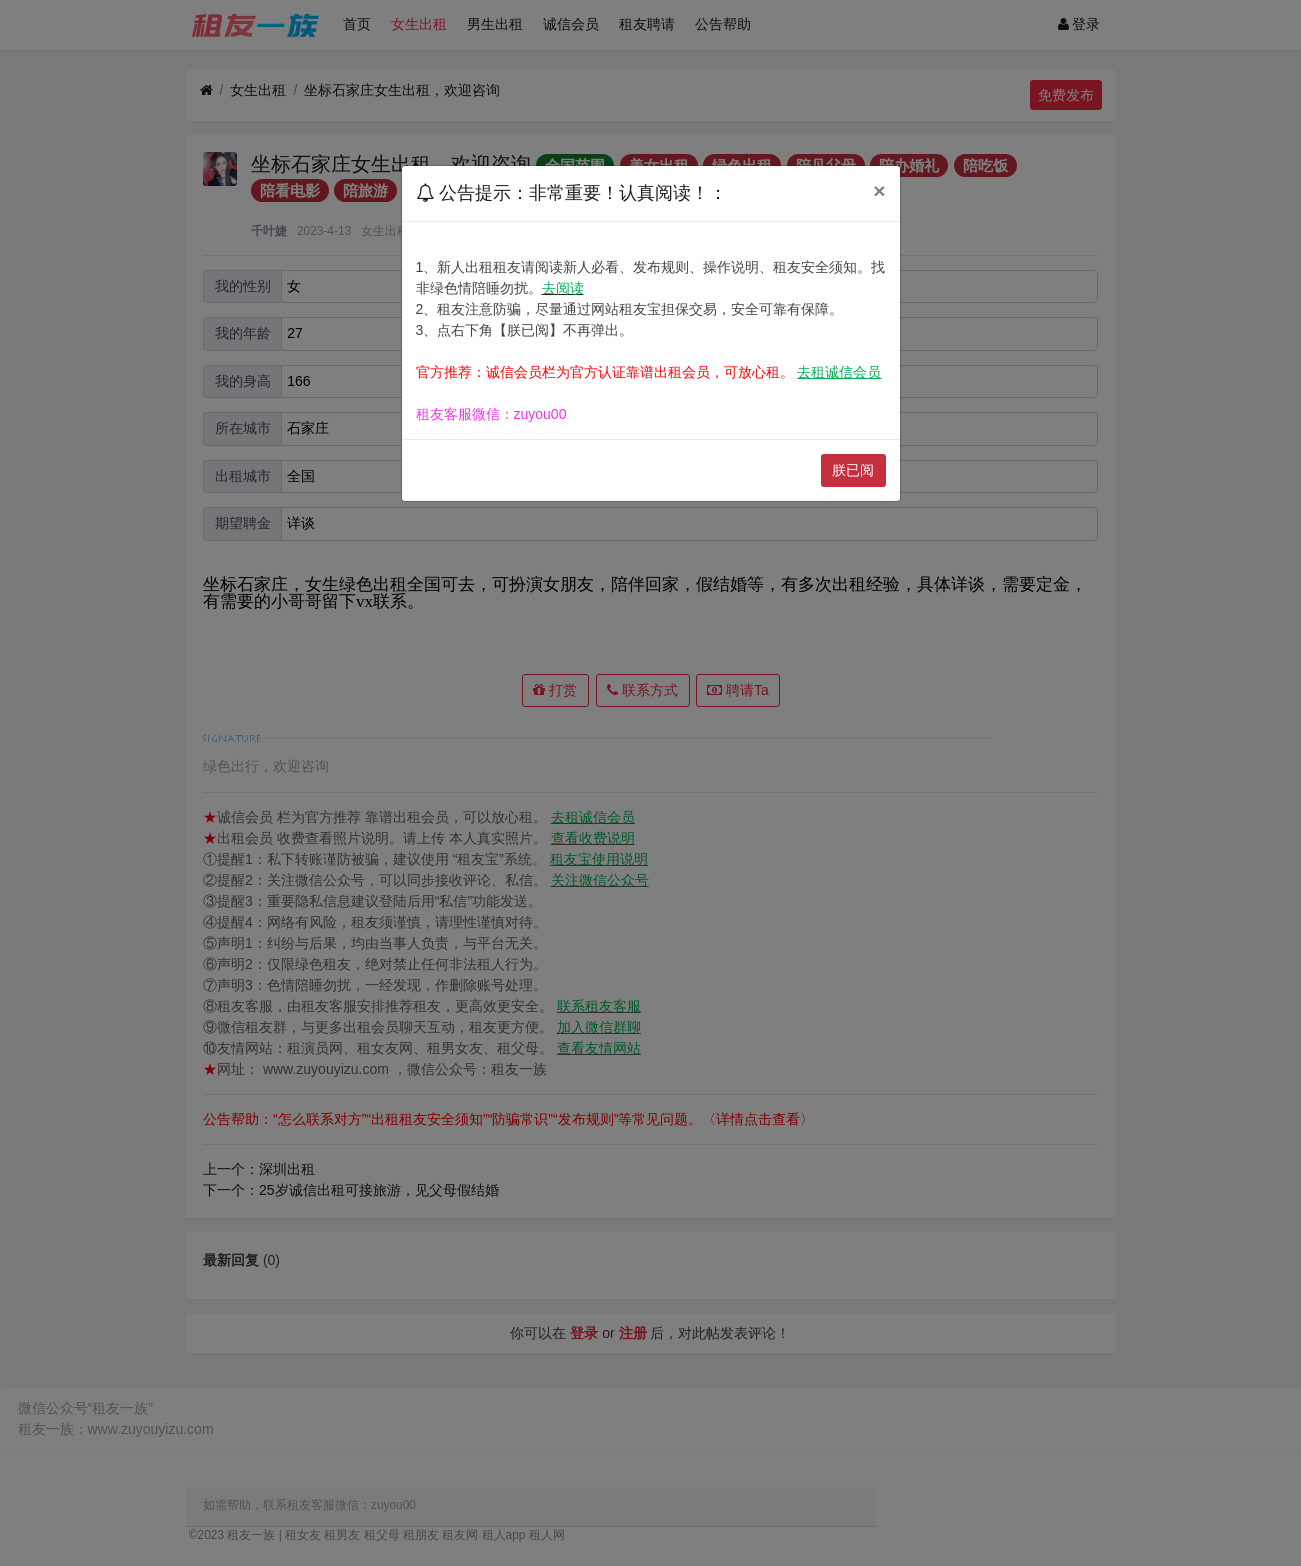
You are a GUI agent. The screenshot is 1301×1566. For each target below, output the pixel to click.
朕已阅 (853, 470)
